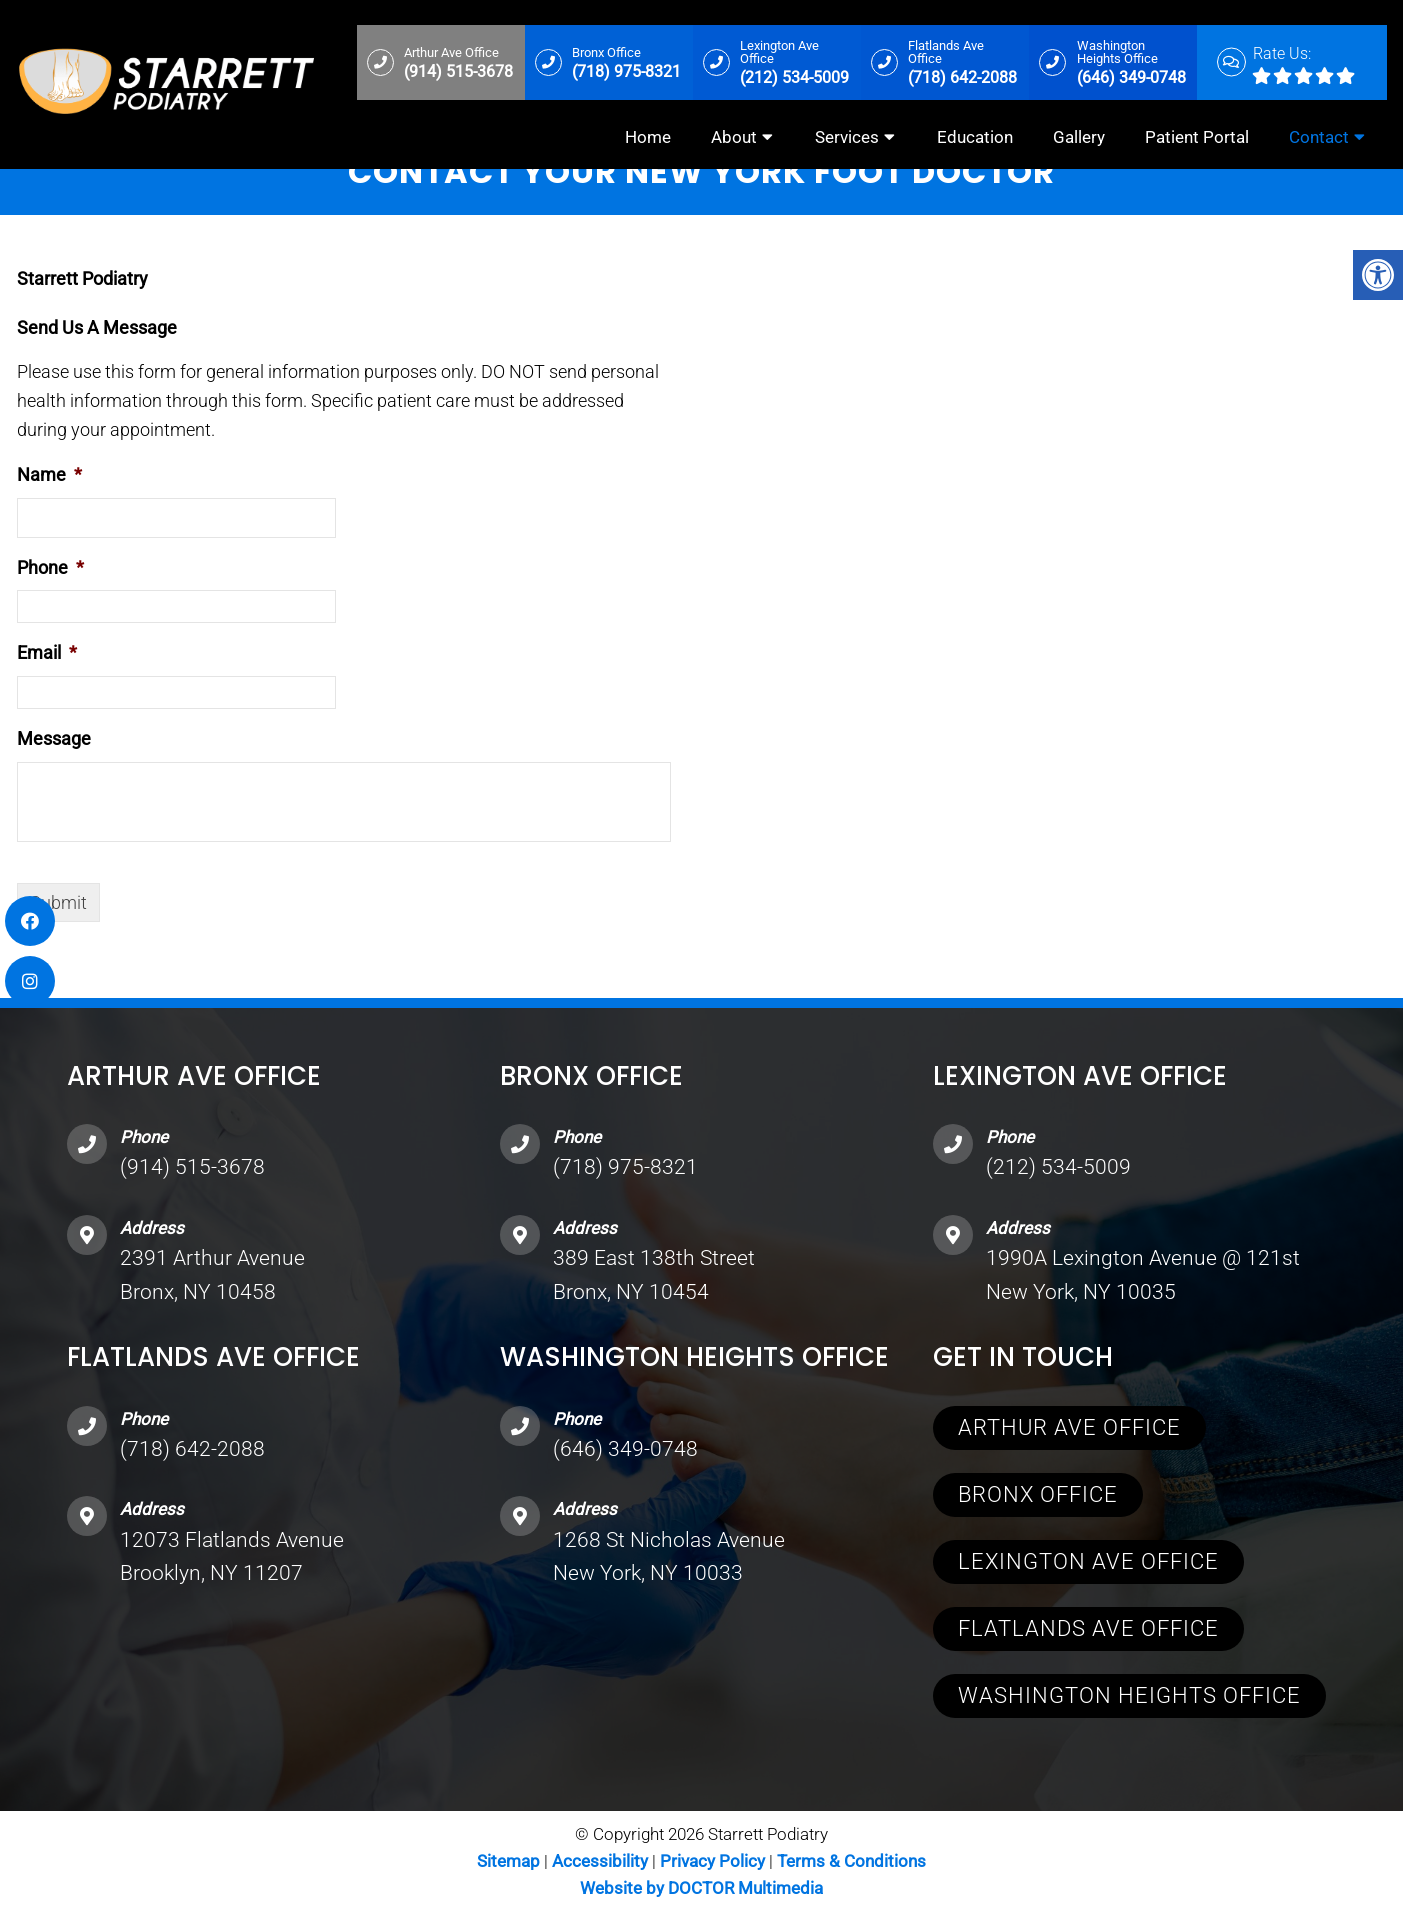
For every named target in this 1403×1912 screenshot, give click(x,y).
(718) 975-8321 (625, 1167)
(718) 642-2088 (192, 1449)
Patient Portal (1197, 137)
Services (847, 137)
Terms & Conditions (851, 1861)
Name (49, 474)
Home (648, 137)
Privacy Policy (714, 1861)
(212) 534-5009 (1058, 1167)
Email (47, 652)
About (734, 137)
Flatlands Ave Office (1088, 1628)
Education (975, 137)
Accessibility (600, 1861)
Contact (1319, 137)
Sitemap (508, 1861)
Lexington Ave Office (1088, 1561)
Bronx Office (1038, 1494)
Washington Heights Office (1129, 1695)
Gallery (1079, 137)
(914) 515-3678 (192, 1167)
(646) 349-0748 (625, 1449)
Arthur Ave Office (1069, 1427)
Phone (50, 567)
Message (54, 738)
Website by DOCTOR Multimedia (701, 1888)
